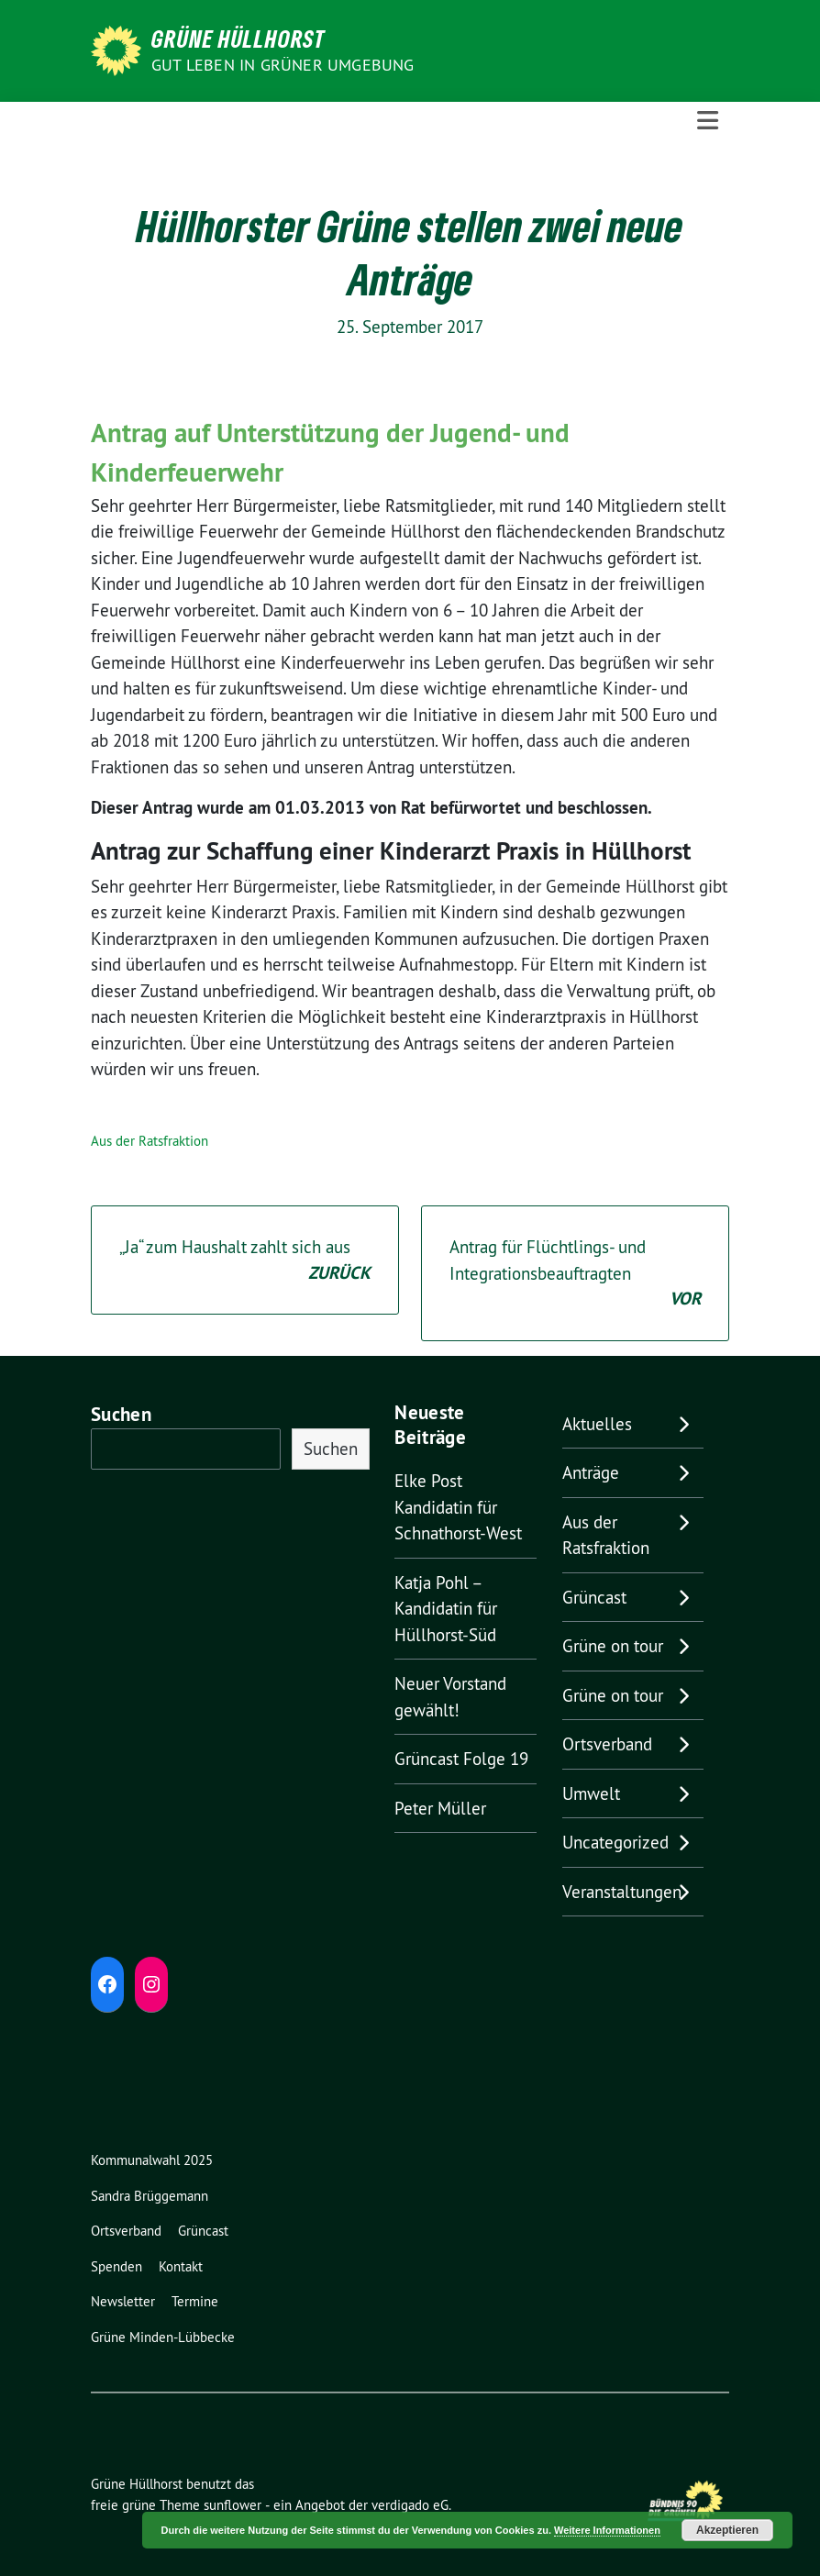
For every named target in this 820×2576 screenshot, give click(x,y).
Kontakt (181, 2266)
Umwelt (591, 1793)
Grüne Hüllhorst (238, 38)
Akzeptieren (727, 2530)
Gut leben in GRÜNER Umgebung (283, 64)
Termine (195, 2301)
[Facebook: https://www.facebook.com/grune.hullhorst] (107, 1984)
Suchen (121, 1414)
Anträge (590, 1472)
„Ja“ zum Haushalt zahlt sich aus (245, 1261)
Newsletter (123, 2301)
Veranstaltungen (621, 1892)
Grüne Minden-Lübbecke (163, 2337)
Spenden (116, 2266)
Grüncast (594, 1597)
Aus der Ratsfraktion (149, 1140)
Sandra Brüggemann (149, 2195)
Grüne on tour (612, 1646)
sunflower (232, 2505)
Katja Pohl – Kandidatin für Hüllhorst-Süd (445, 1608)
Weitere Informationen (607, 2530)
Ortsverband (607, 1744)
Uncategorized (615, 1842)
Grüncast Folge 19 (461, 1759)
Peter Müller (440, 1808)
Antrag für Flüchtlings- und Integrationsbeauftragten (575, 1274)
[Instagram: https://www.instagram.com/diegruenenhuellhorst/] (151, 1984)
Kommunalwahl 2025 (152, 2160)
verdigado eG (410, 2505)
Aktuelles (597, 1424)
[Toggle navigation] (707, 121)
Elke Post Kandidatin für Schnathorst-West (458, 1507)
